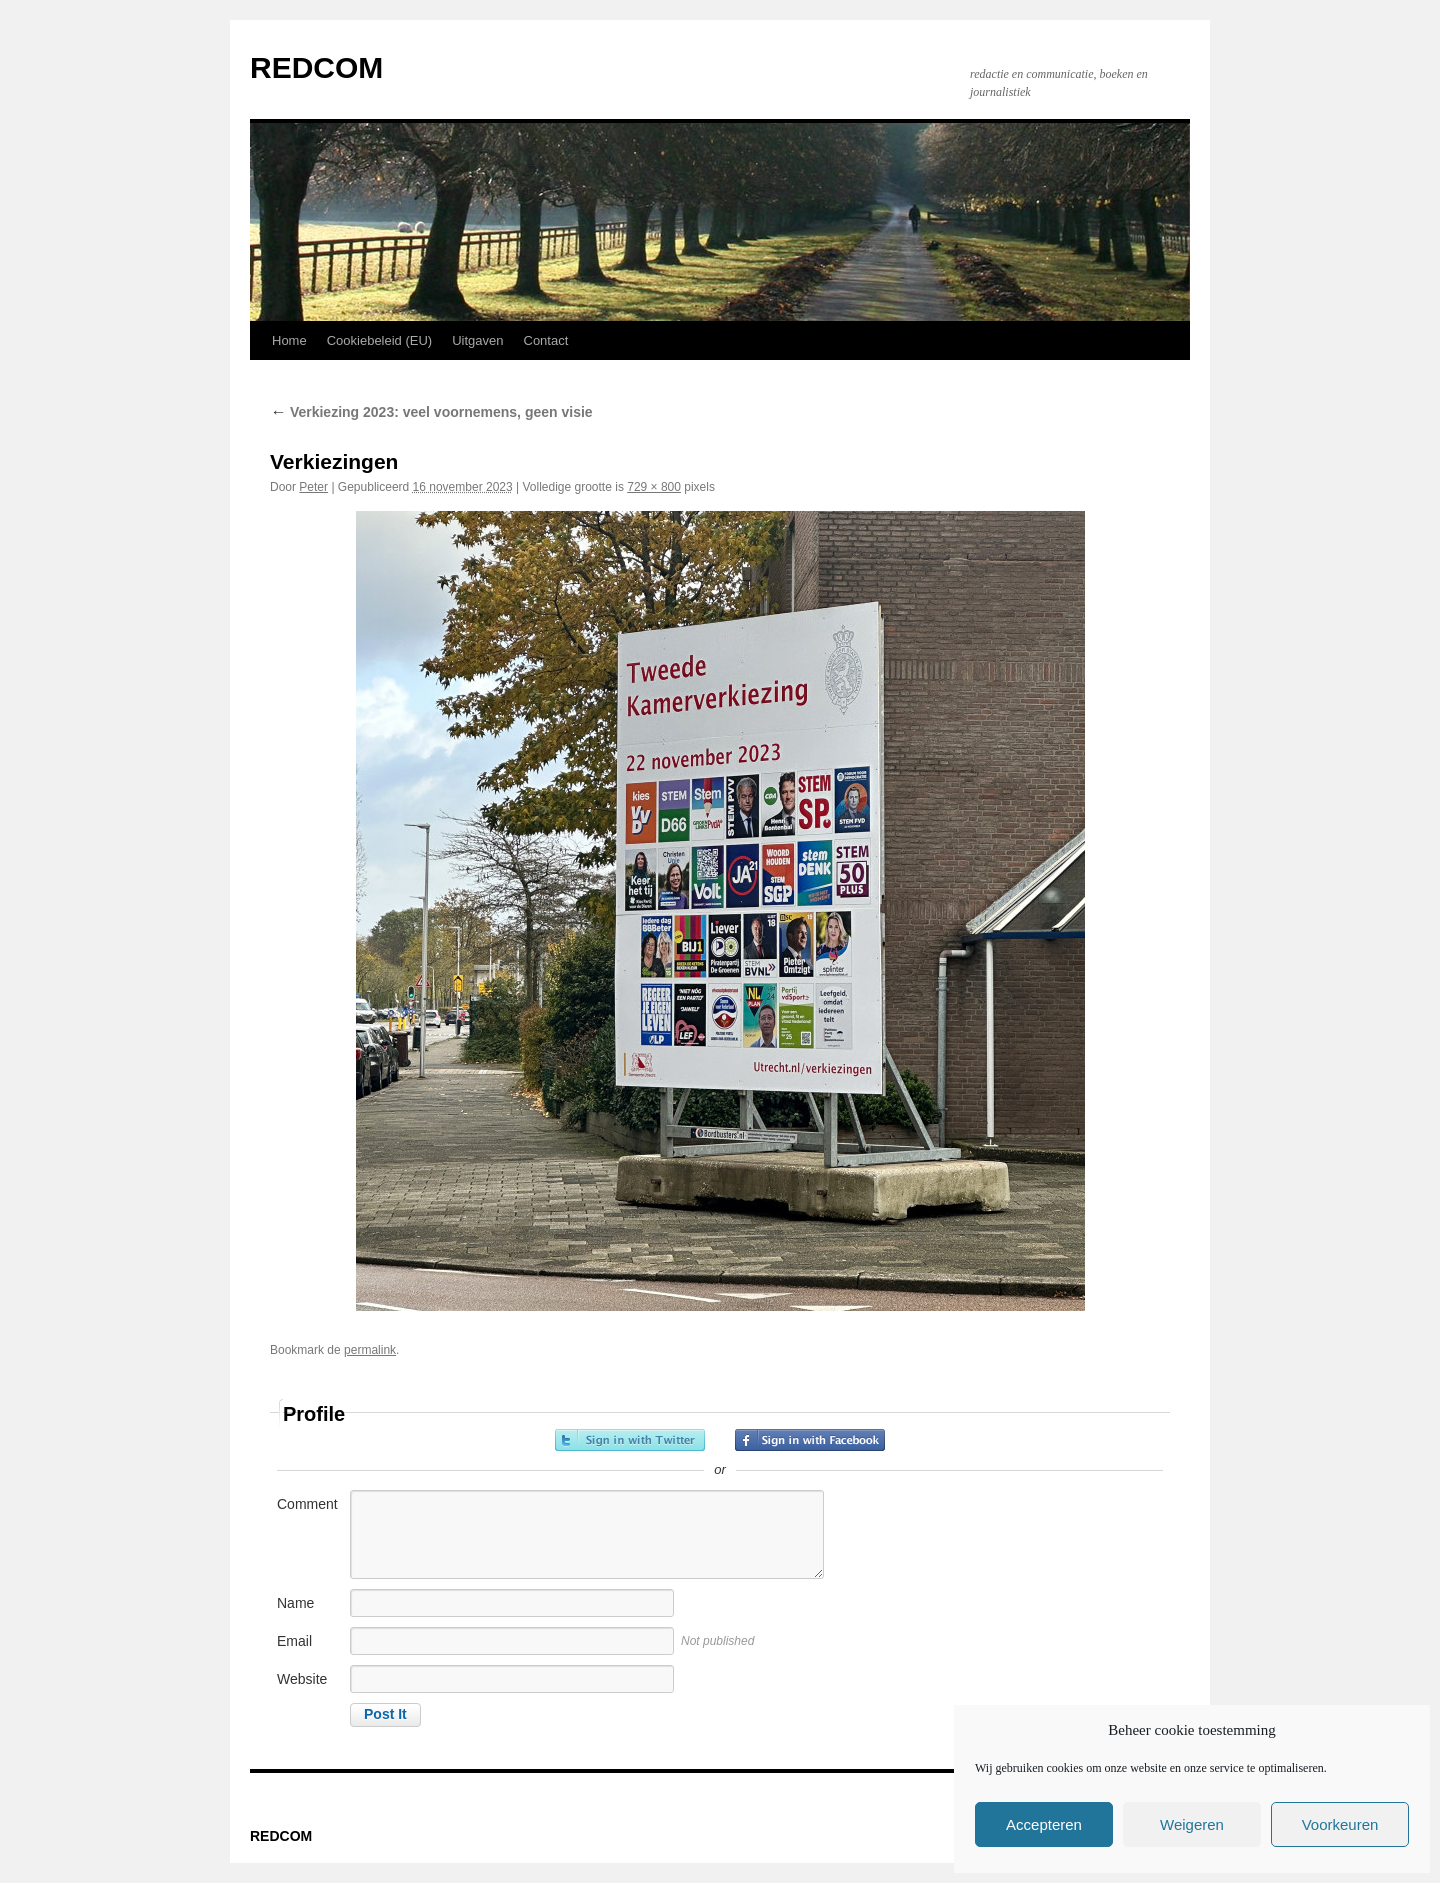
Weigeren (1192, 1824)
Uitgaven (477, 340)
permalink (370, 1350)
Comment (307, 1504)
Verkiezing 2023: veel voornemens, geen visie (431, 412)
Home (289, 340)
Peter (313, 487)
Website (302, 1679)
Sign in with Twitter (630, 1440)
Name (295, 1603)
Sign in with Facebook (810, 1440)
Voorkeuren (1340, 1824)
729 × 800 (654, 487)
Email (294, 1641)
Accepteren (1044, 1824)
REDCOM (316, 67)
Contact (546, 340)
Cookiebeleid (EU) (380, 340)
